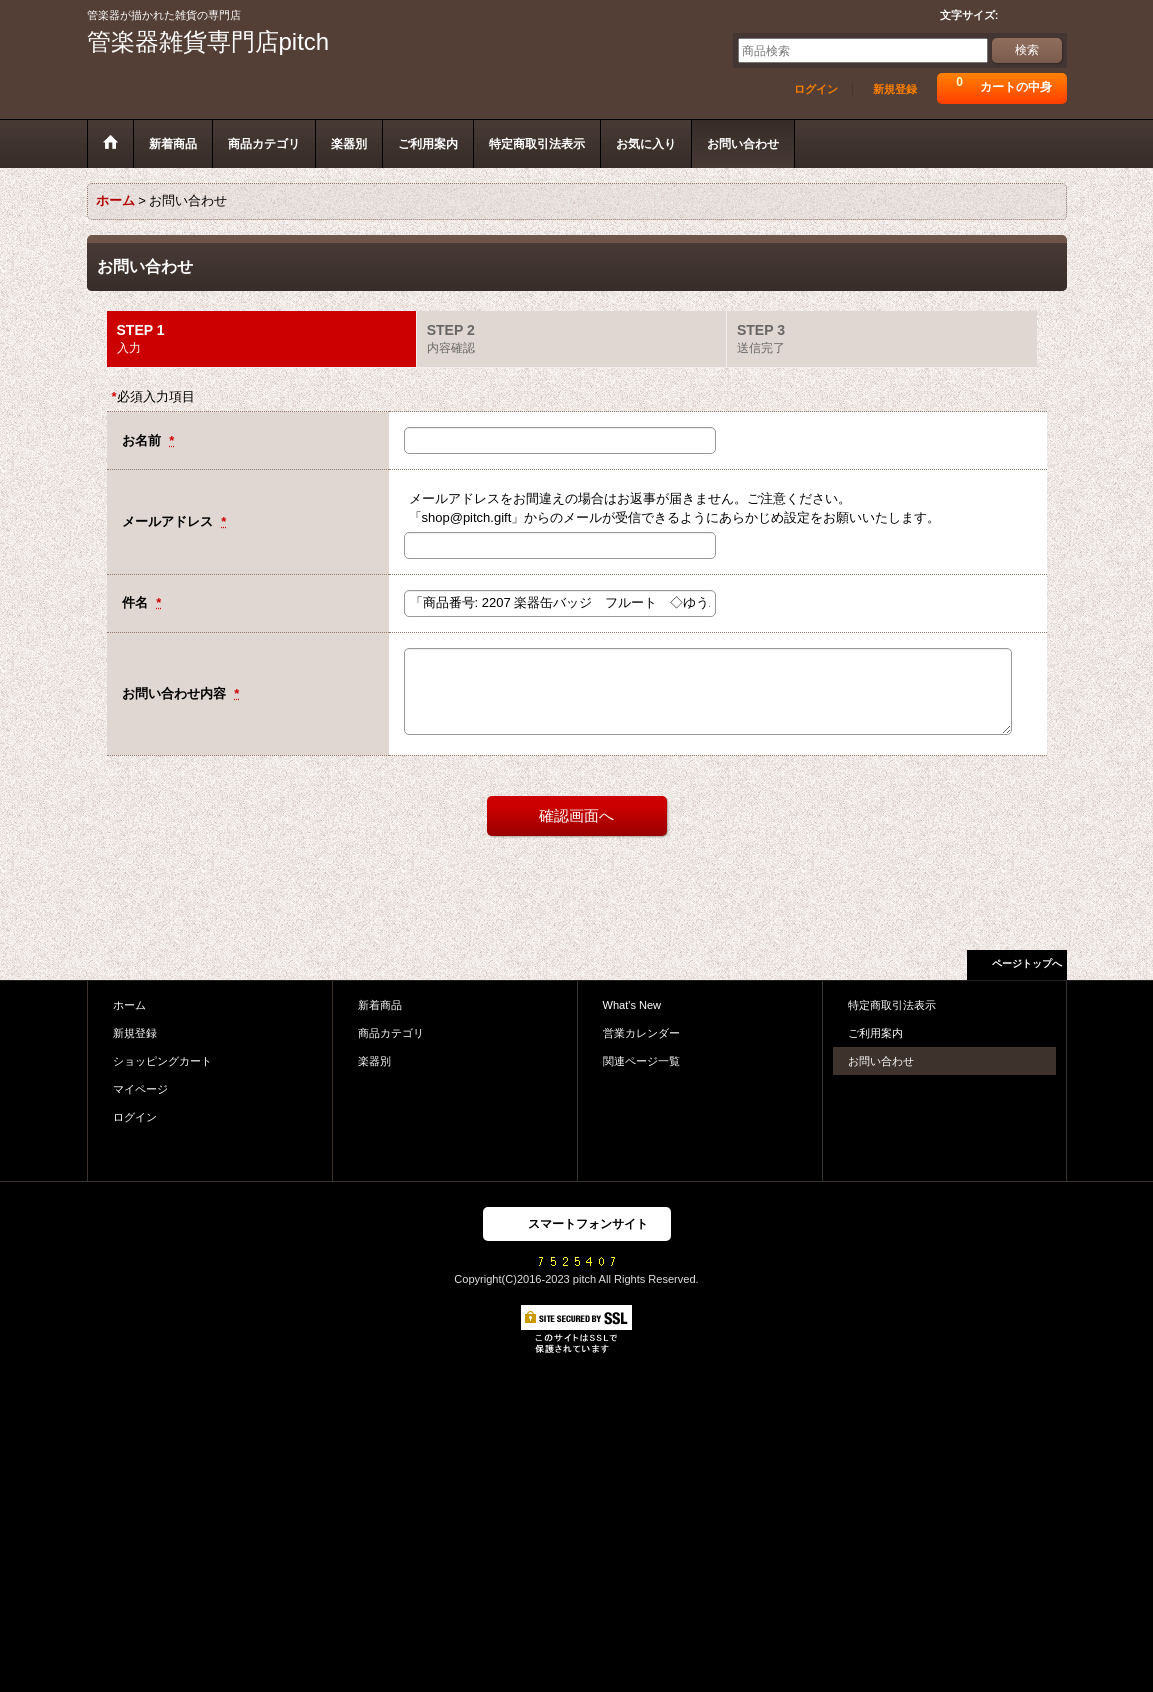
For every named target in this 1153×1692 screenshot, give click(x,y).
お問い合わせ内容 (176, 693)
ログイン (816, 89)
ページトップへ (1027, 963)
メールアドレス (169, 521)
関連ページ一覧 (641, 1061)
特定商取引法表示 (892, 1005)
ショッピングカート (162, 1061)
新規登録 (895, 89)
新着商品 (380, 1005)
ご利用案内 (875, 1033)
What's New (632, 1005)
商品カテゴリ (391, 1033)
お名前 (143, 440)
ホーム (129, 1005)
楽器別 (374, 1061)
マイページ (140, 1089)
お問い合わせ (881, 1061)
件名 (137, 602)
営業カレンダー (641, 1033)
